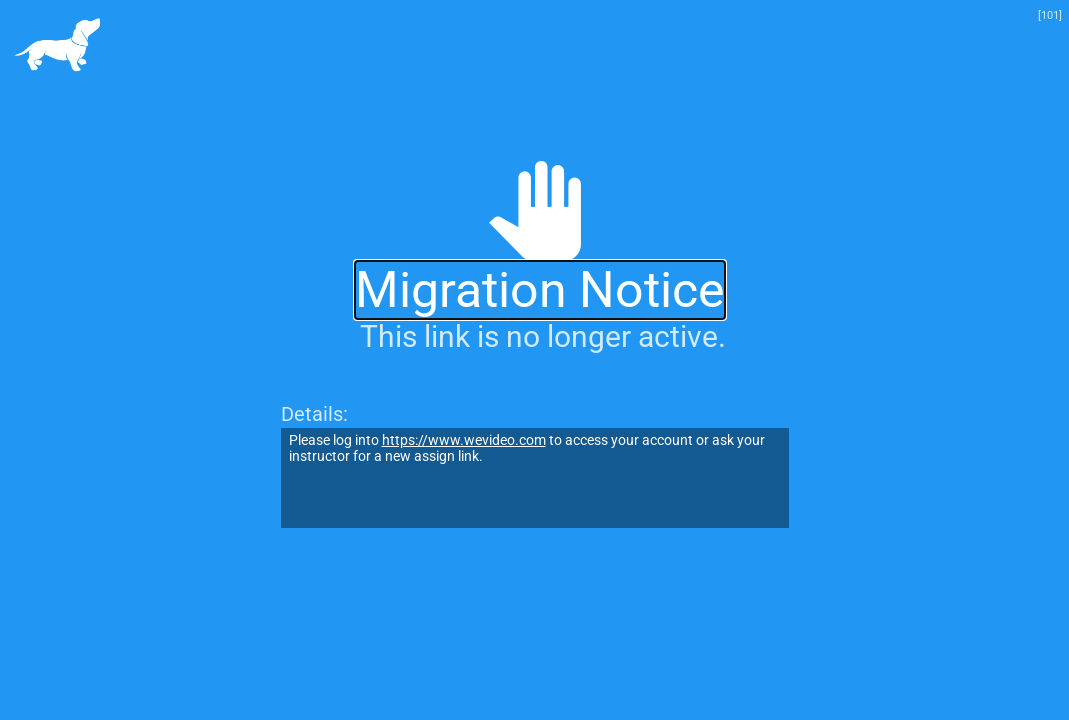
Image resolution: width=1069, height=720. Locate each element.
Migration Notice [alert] (540, 290)
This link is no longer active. (543, 336)
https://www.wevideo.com (464, 440)
